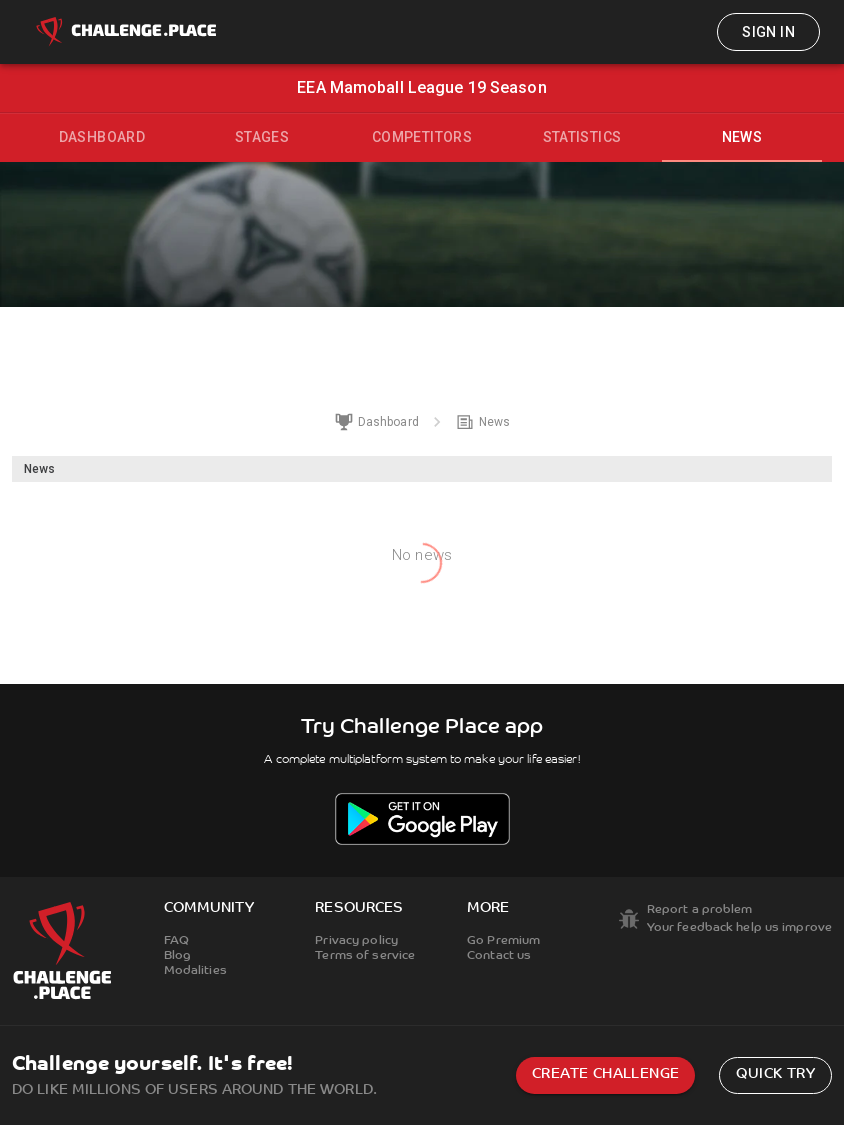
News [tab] (742, 137)
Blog (177, 956)
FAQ (176, 941)
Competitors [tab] (422, 137)
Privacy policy (356, 941)
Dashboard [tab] (102, 137)
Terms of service (365, 956)
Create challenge (605, 1074)
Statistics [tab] (582, 137)
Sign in (768, 32)
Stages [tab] (262, 137)
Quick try (775, 1074)
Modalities (195, 971)
